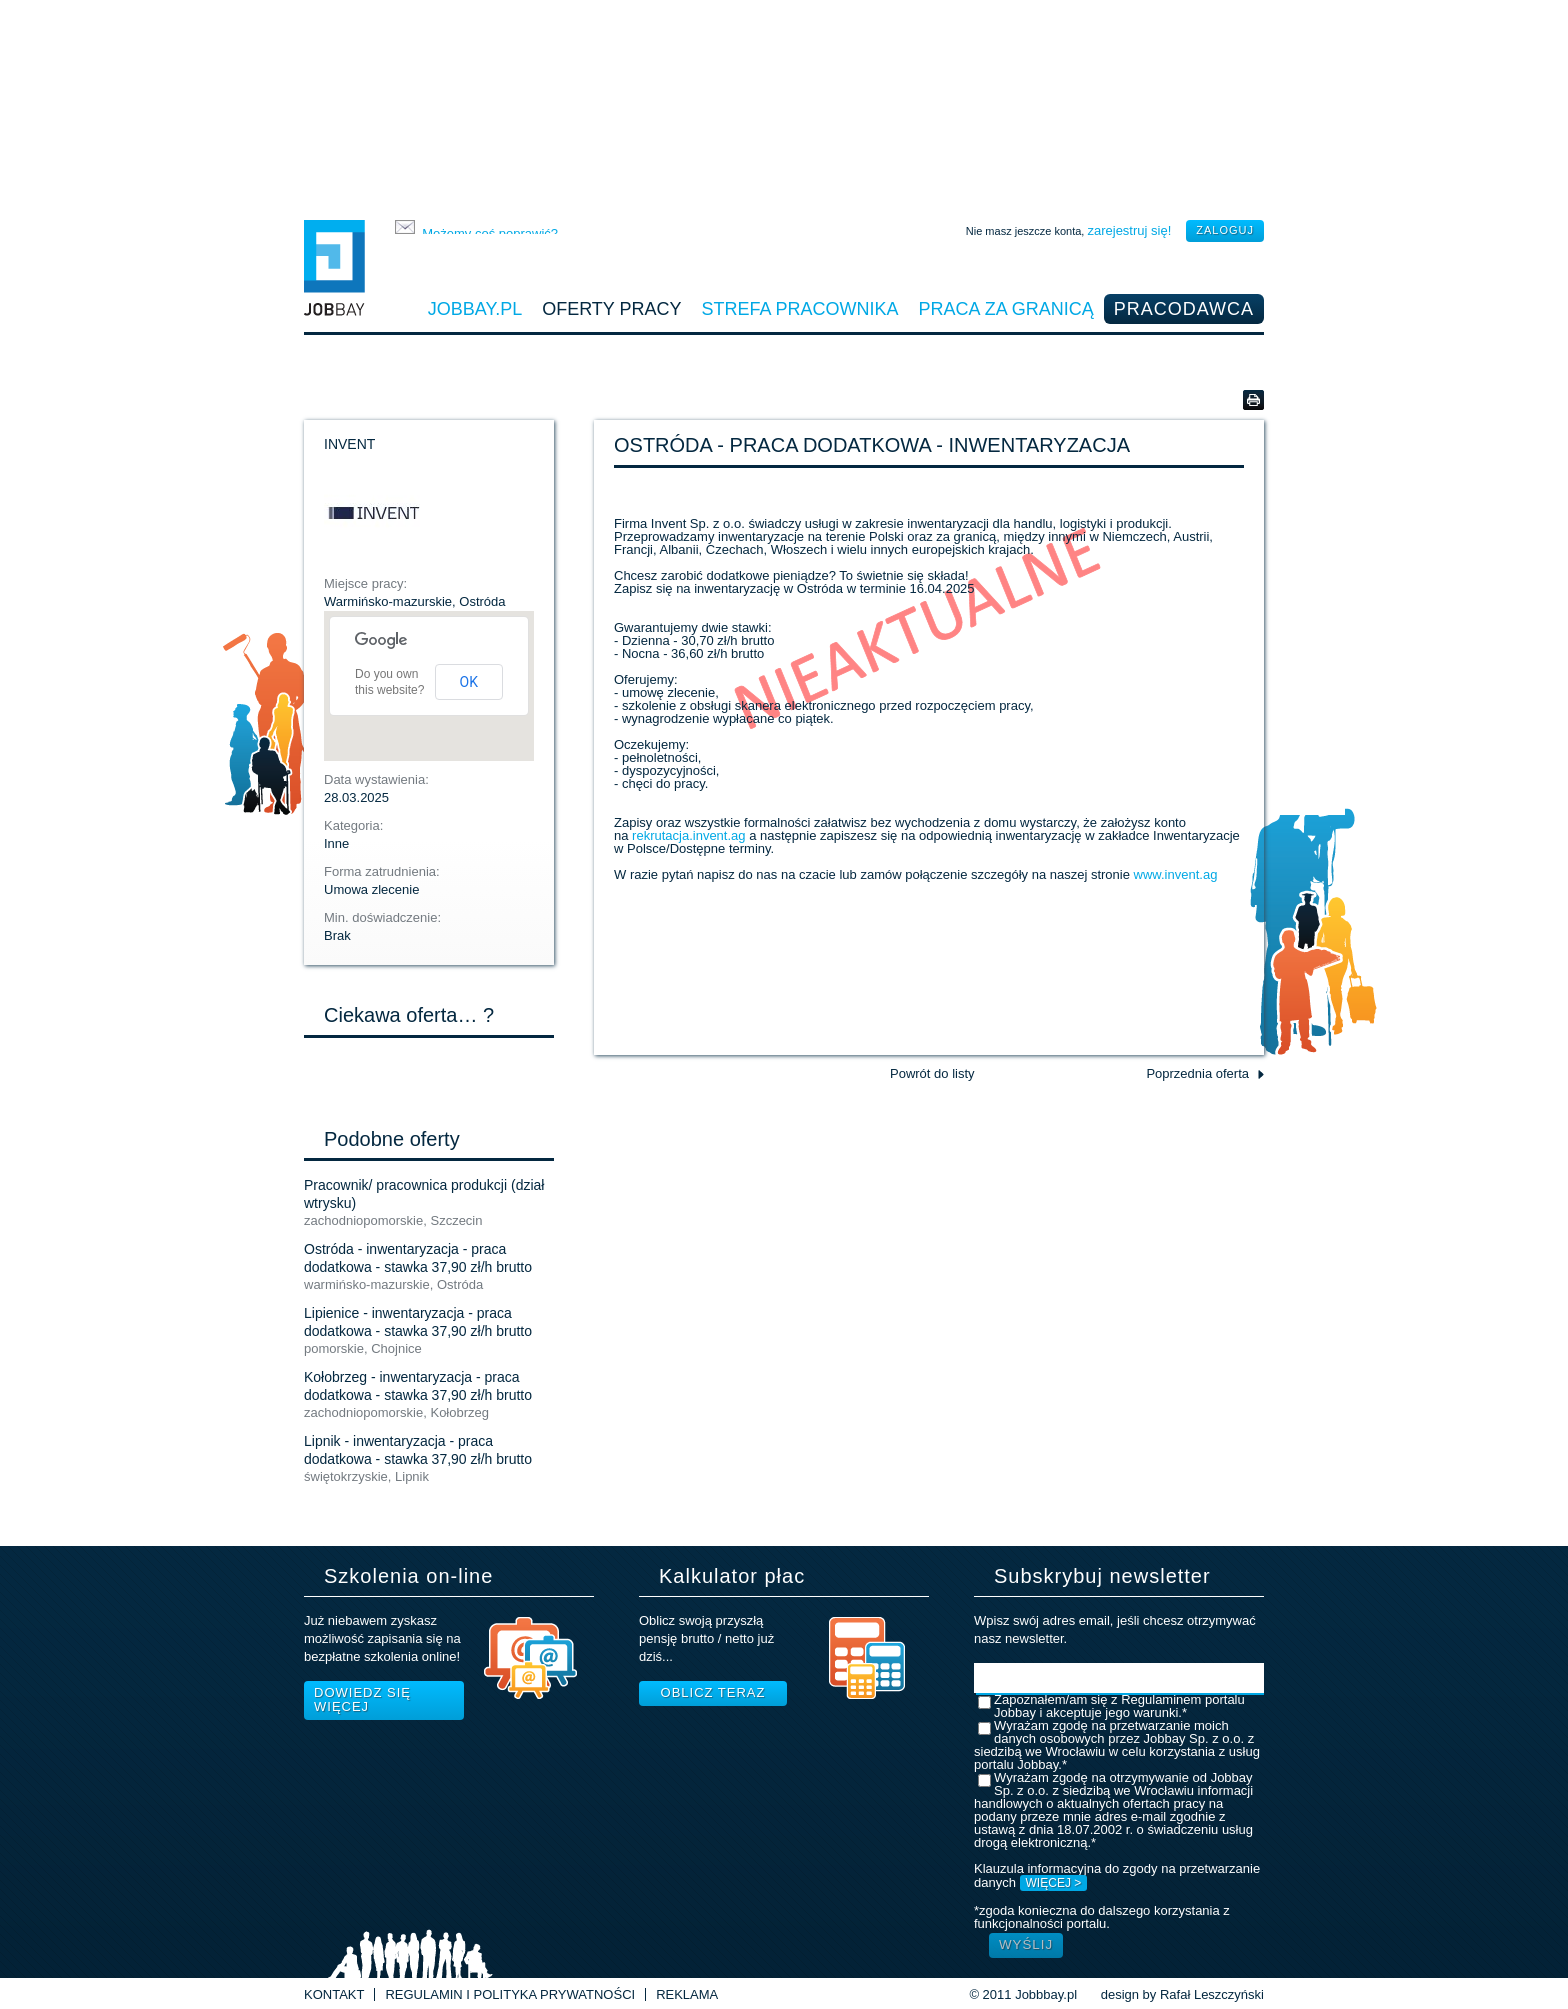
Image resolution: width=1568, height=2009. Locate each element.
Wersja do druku (1253, 400)
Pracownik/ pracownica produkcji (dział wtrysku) (424, 1194)
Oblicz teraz (713, 1692)
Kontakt (334, 1994)
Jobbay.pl (475, 309)
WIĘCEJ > (1054, 1883)
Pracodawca (1184, 309)
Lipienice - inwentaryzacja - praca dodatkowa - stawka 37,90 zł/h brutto (418, 1322)
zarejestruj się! (1129, 230)
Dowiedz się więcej (362, 1699)
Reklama (687, 1994)
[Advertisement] (784, 105)
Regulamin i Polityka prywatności (510, 1994)
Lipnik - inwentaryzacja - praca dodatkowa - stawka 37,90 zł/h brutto (418, 1450)
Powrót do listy (932, 1073)
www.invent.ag (1176, 874)
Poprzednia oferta (1197, 1073)
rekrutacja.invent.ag (690, 835)
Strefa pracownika (800, 309)
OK (469, 682)
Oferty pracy (611, 309)
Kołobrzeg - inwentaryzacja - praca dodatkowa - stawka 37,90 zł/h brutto (418, 1386)
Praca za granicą (1006, 309)
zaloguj (1225, 230)
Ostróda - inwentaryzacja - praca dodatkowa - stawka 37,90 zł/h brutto (418, 1258)
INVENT (349, 444)
